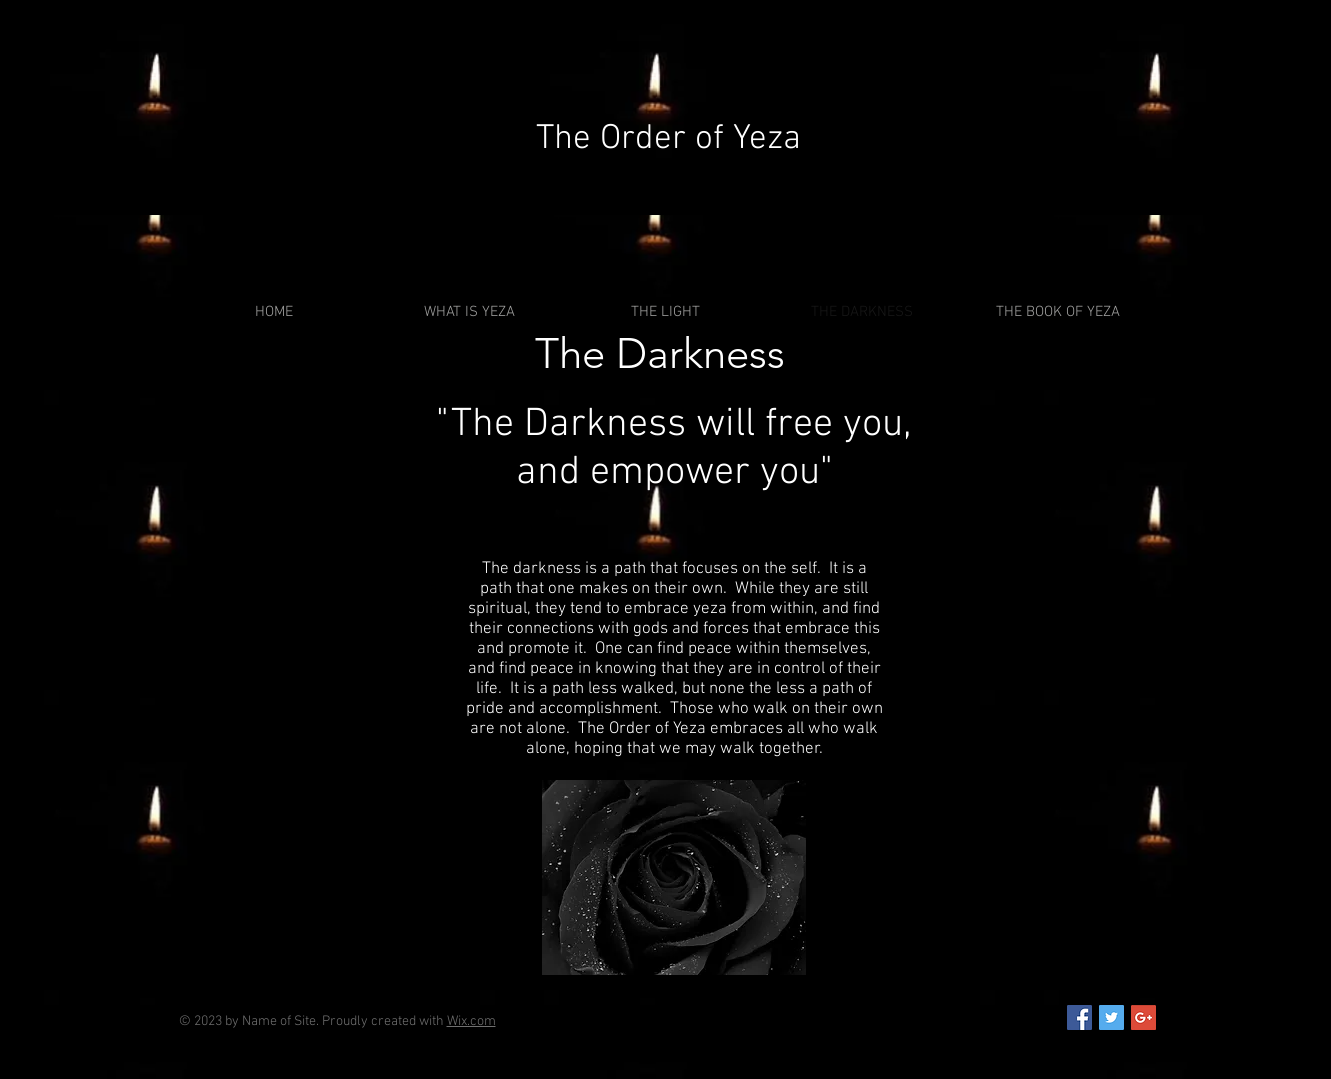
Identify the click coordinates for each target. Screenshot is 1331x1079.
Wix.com (471, 1021)
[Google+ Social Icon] (1143, 1017)
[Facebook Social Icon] (1079, 1017)
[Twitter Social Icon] (1111, 1017)
